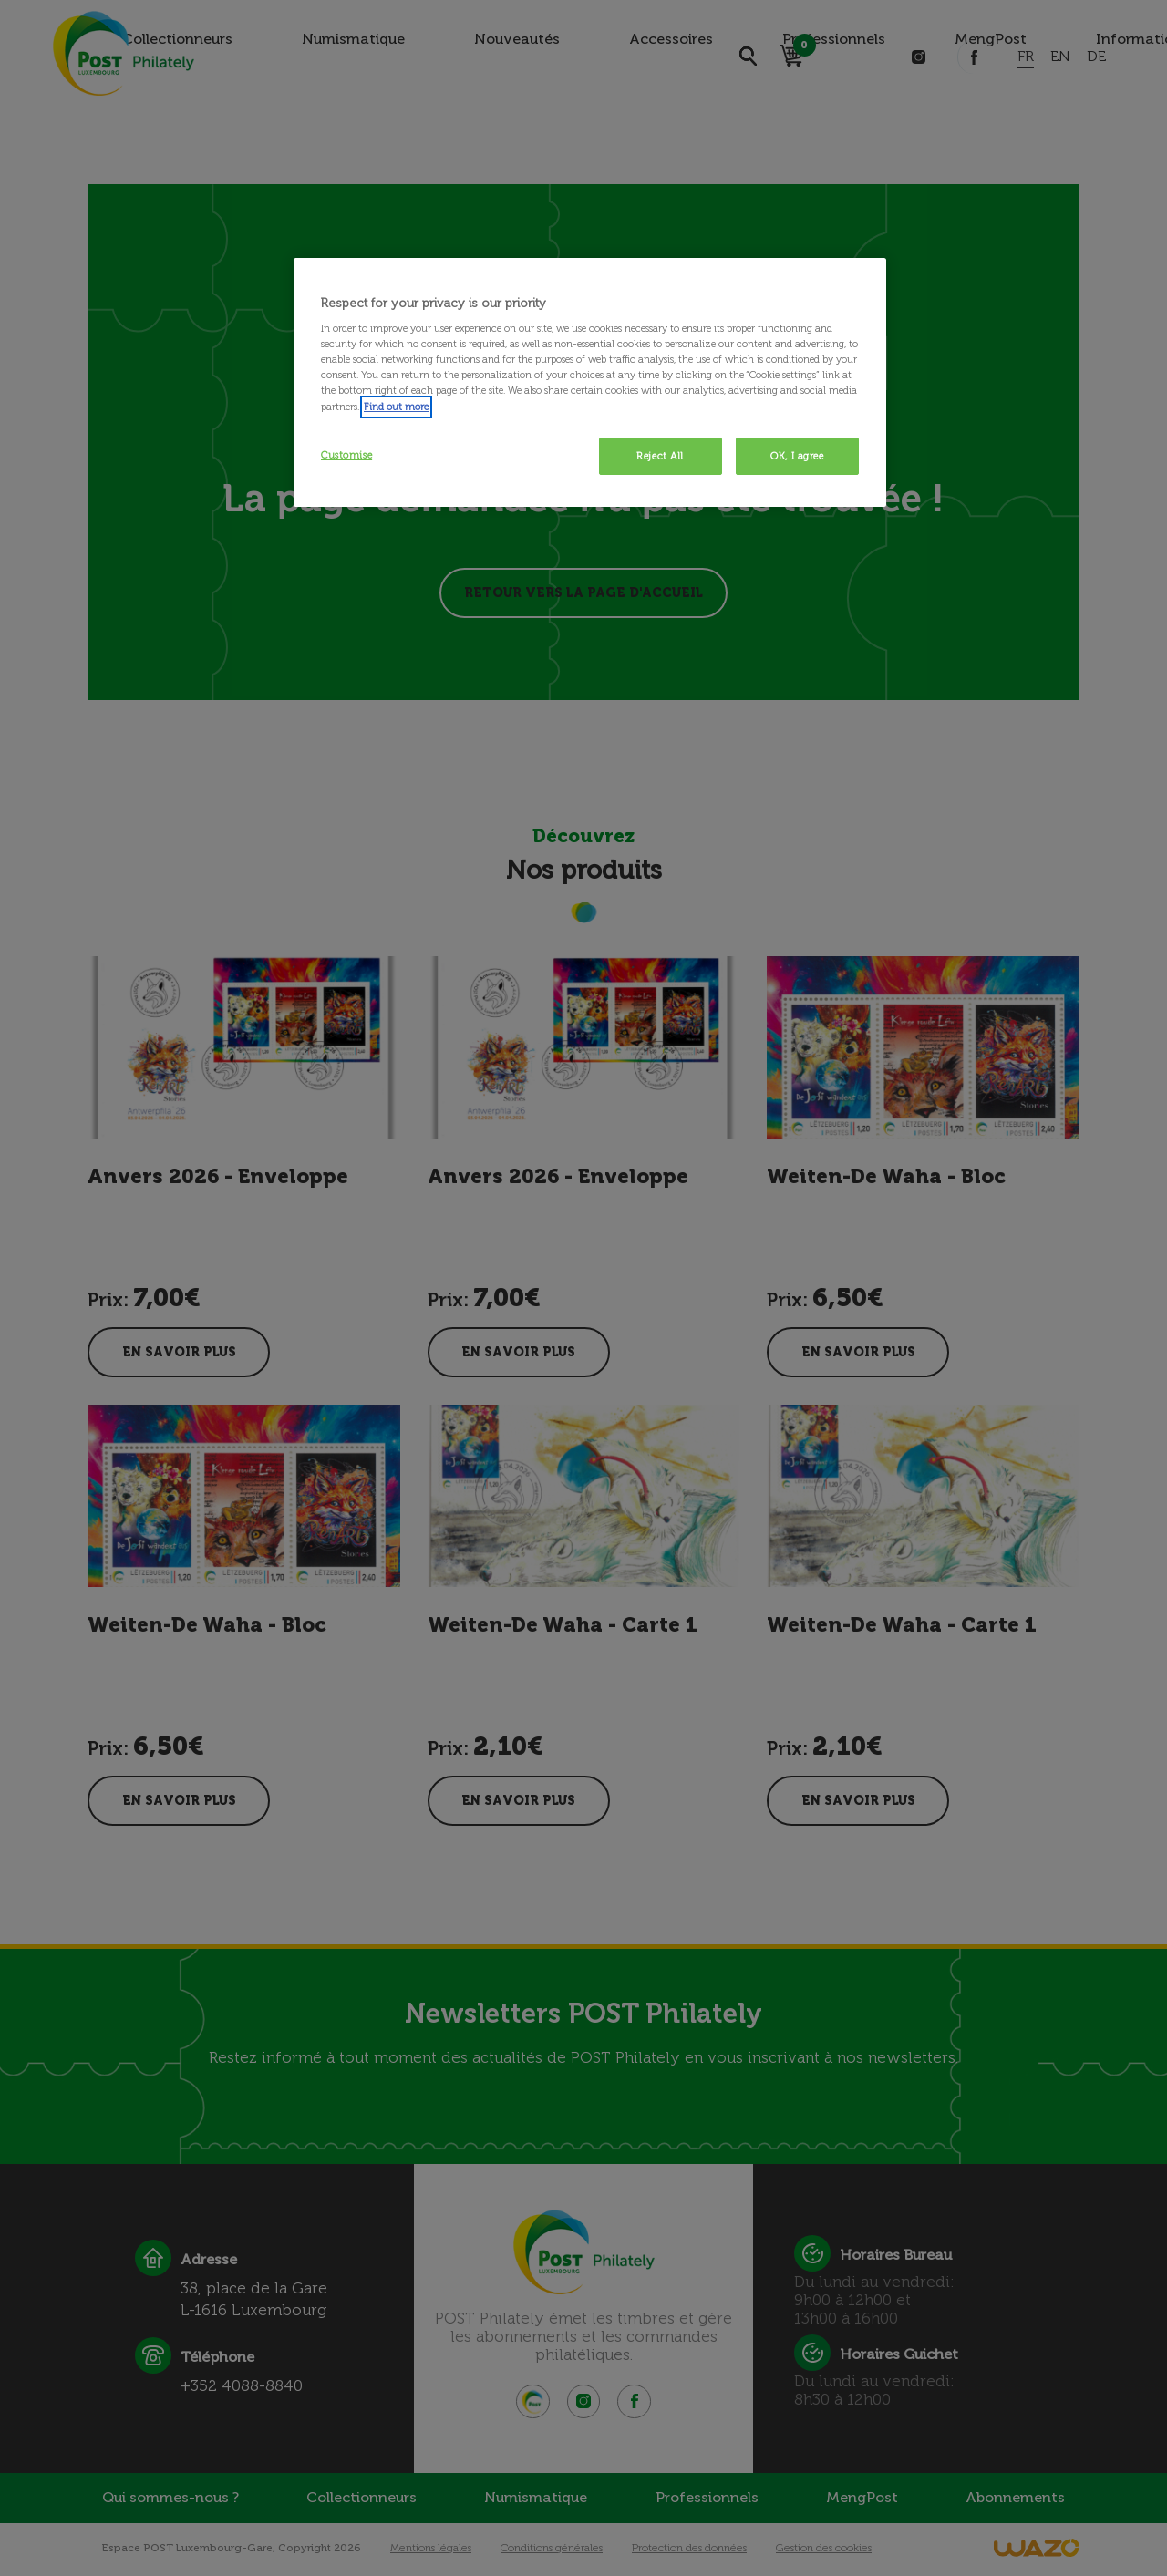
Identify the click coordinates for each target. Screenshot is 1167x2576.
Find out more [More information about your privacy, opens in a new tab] (396, 406)
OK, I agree (796, 455)
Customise (346, 454)
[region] (590, 383)
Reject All (660, 455)
